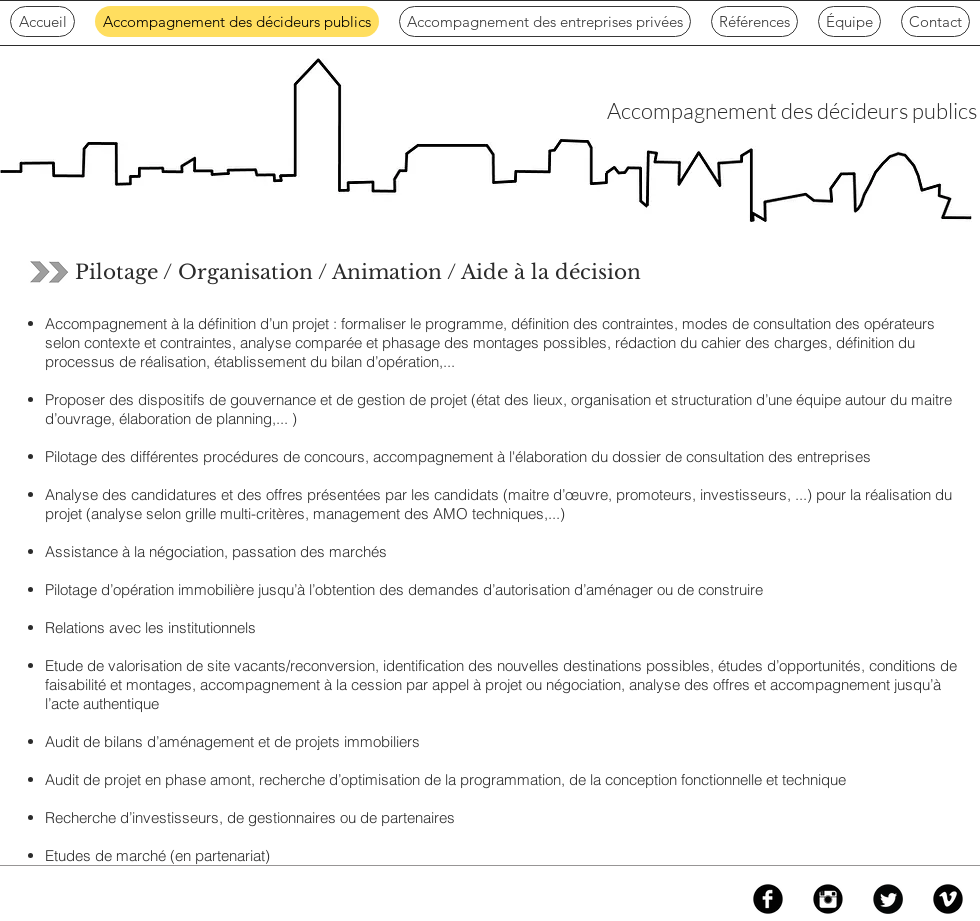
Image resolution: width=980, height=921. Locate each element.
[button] (545, 21)
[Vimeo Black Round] (948, 899)
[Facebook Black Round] (768, 899)
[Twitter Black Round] (888, 899)
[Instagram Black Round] (828, 899)
